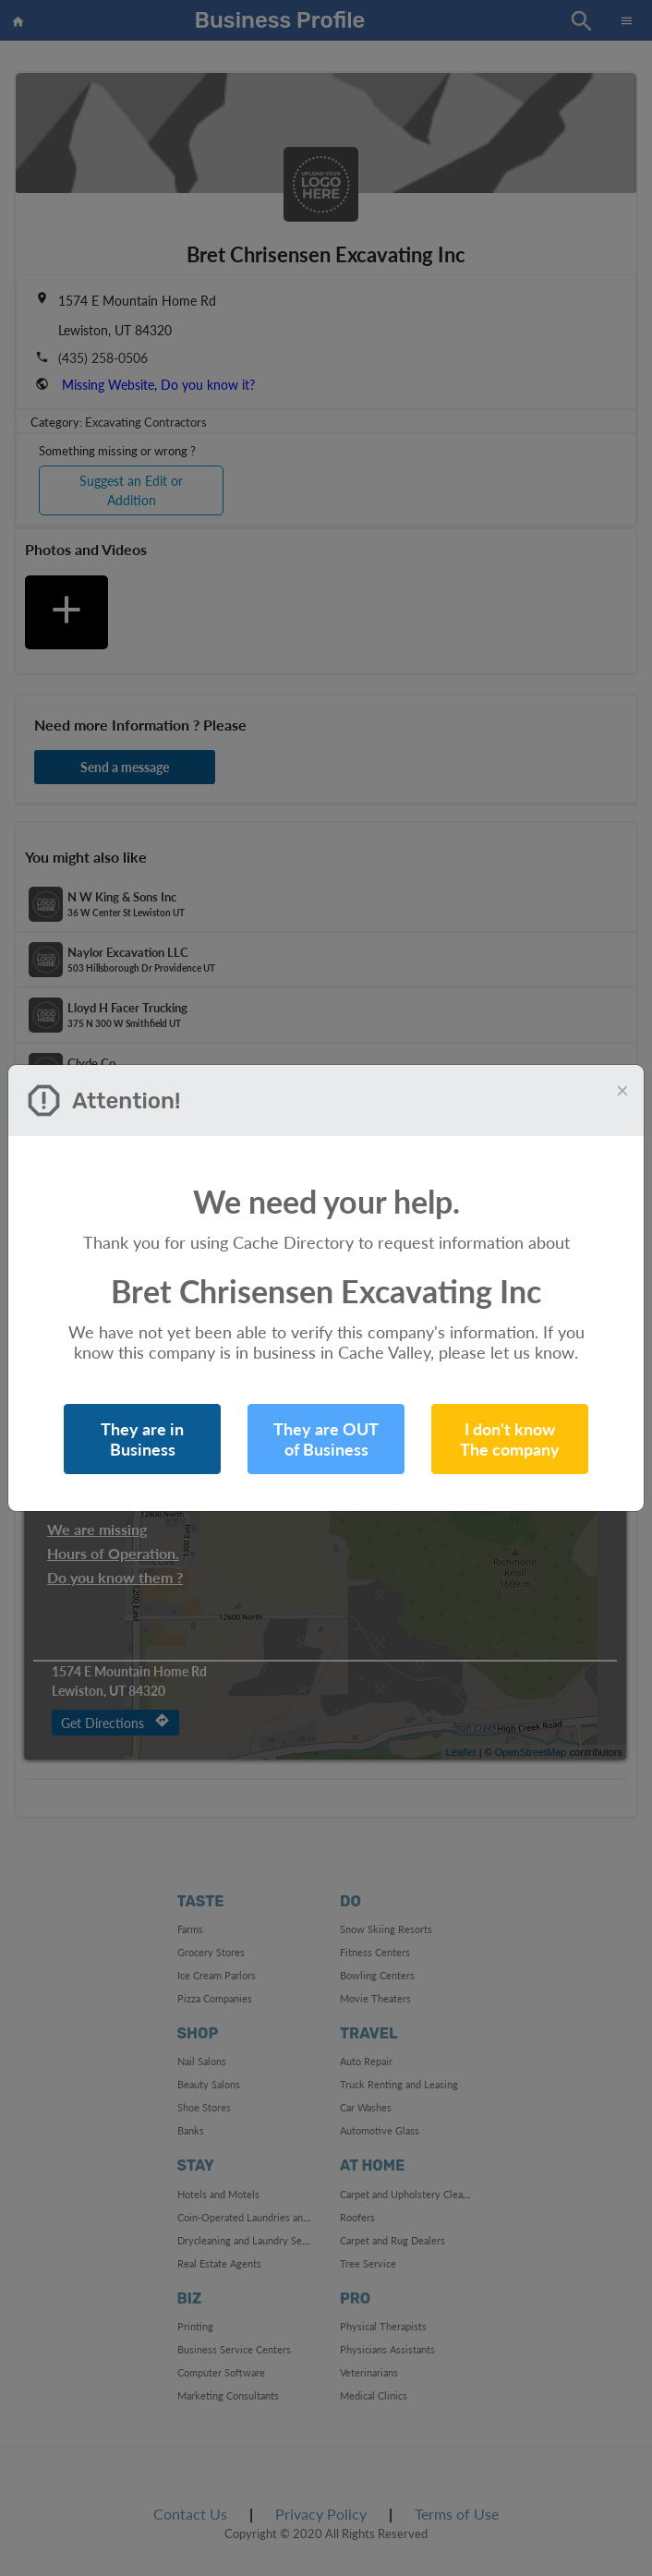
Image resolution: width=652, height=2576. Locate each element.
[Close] (622, 1090)
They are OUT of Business (326, 1439)
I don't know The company (510, 1439)
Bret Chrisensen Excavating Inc (326, 1291)
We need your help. (326, 1201)
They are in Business (142, 1439)
